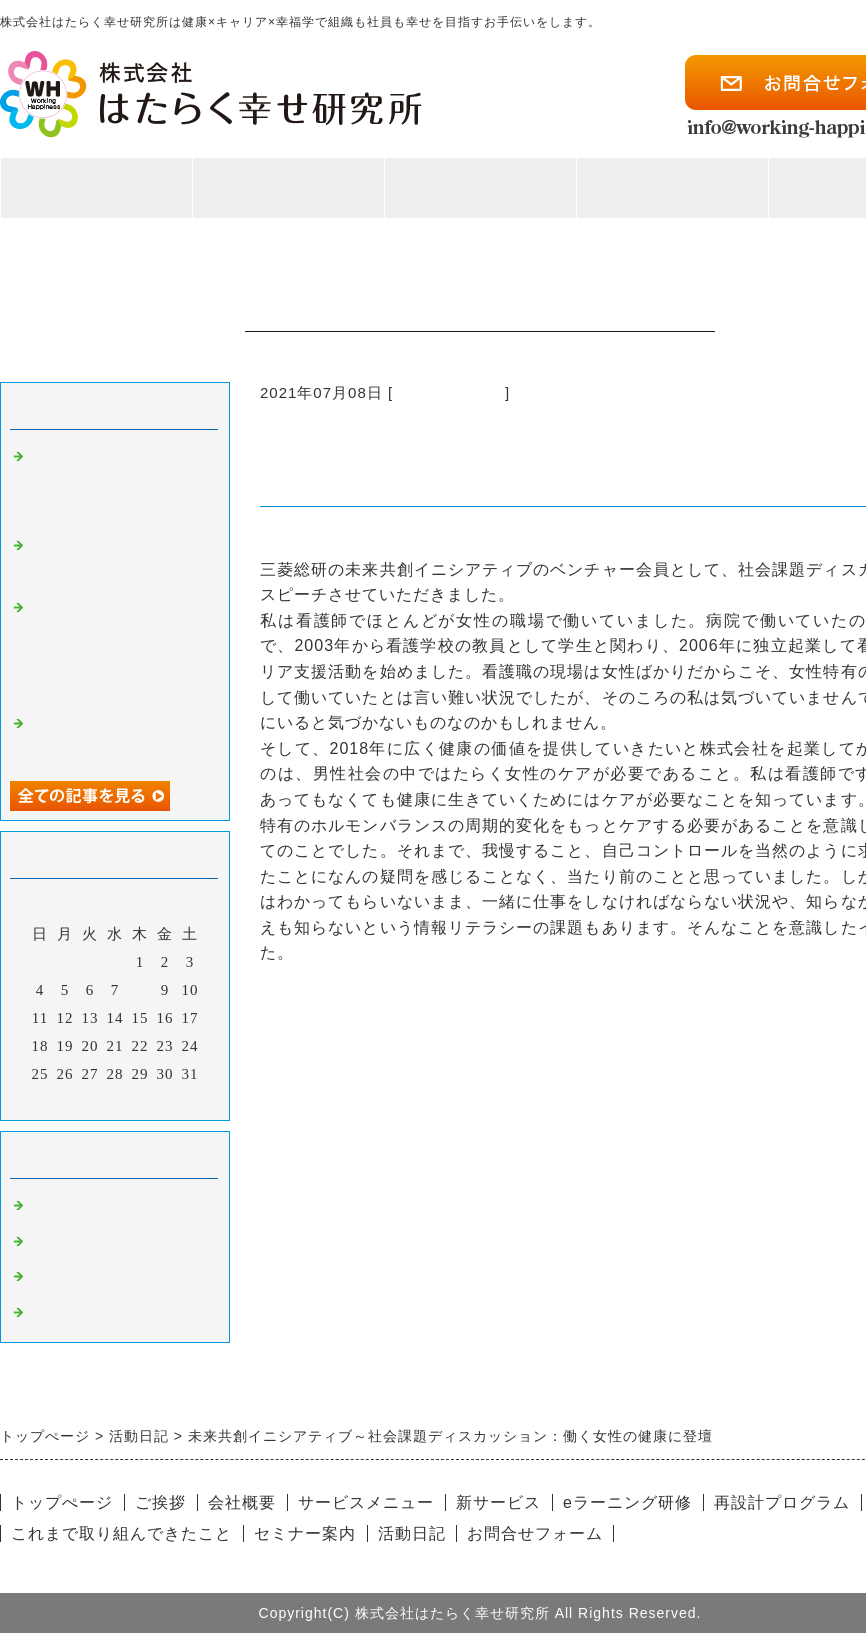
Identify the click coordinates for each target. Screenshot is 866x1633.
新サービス (498, 1502)
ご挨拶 (160, 1502)
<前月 (73, 1100)
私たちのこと (288, 198)
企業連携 (62, 1277)
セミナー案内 (305, 1533)
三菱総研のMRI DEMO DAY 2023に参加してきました (114, 483)
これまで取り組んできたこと (121, 1533)
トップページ (96, 188)
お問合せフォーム (535, 1533)
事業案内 (480, 198)
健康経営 (62, 1313)
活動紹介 (672, 198)
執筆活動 (62, 1242)
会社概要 (242, 1502)
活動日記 (412, 1533)
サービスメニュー (366, 1502)
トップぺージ (62, 1502)
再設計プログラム (782, 1502)
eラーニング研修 (627, 1502)
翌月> (156, 1100)
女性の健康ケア (449, 392)
